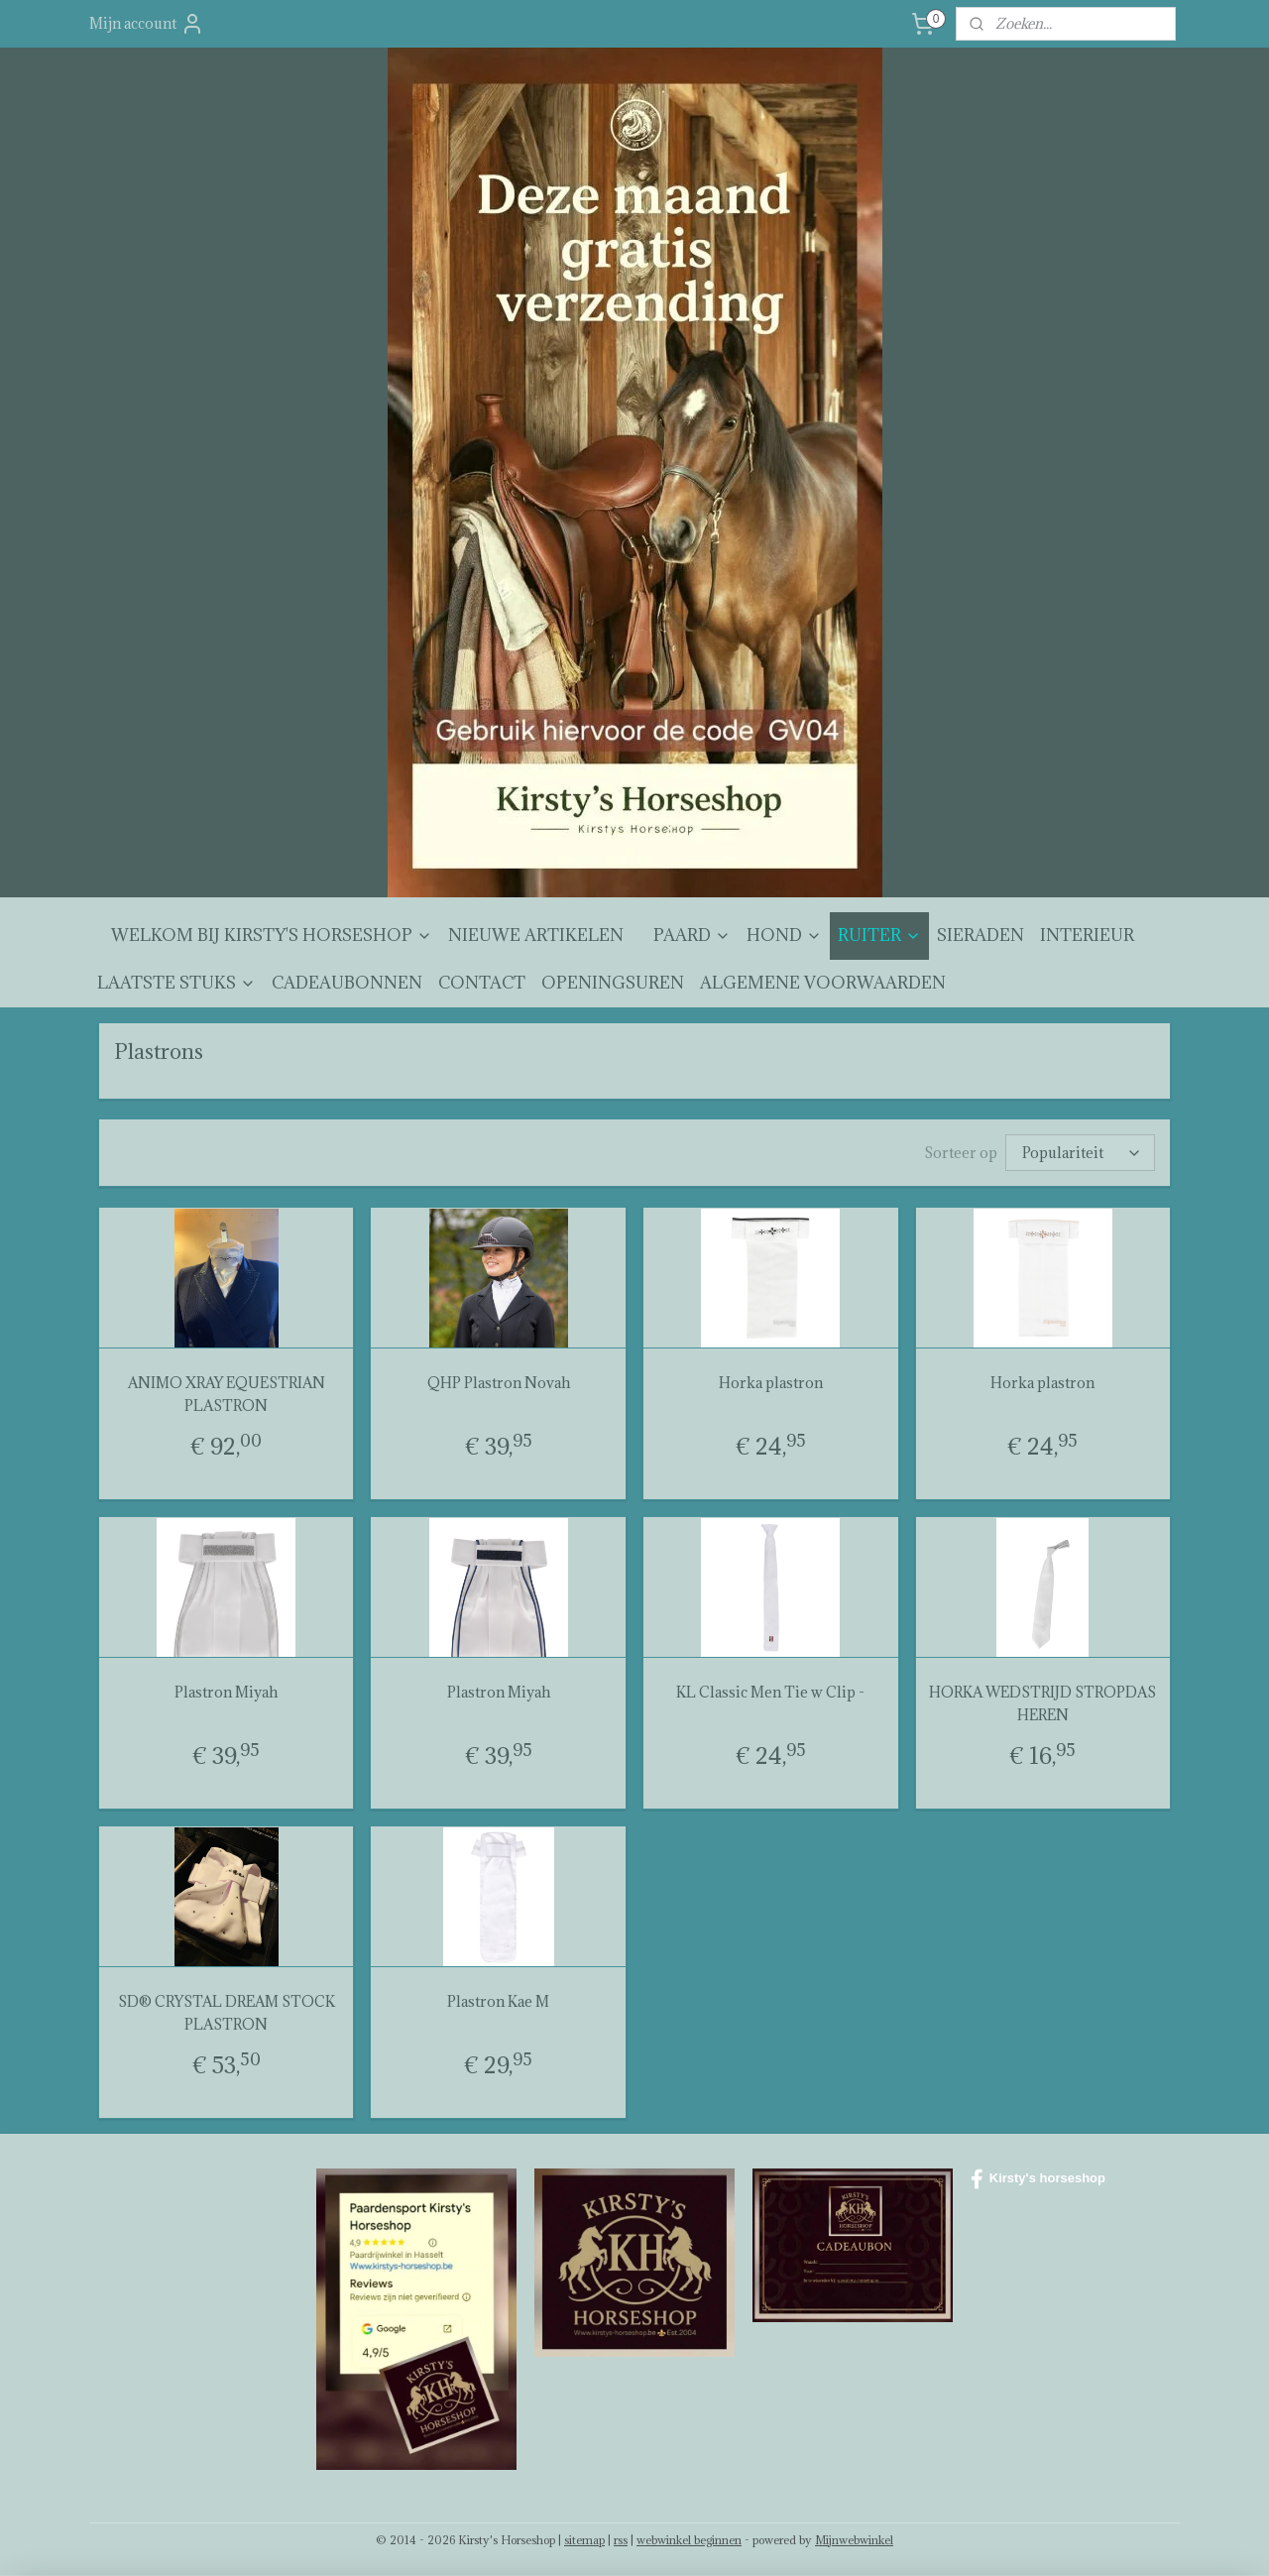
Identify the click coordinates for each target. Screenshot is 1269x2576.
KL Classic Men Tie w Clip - (770, 1692)
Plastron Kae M (498, 2001)
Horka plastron (771, 1382)
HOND (784, 935)
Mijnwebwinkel (854, 2539)
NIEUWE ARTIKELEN (536, 935)
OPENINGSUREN (612, 983)
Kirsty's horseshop (1038, 2179)
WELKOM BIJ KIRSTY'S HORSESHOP (271, 935)
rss (621, 2539)
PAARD (692, 935)
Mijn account (146, 24)
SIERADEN (980, 935)
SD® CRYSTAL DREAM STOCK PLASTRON (226, 2012)
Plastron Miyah (226, 1692)
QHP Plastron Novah (498, 1382)
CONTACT (481, 983)
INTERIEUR (1087, 935)
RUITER (879, 935)
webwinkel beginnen (689, 2539)
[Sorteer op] (1080, 1152)
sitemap (584, 2539)
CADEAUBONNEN (347, 983)
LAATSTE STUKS (176, 983)
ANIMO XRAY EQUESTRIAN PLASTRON (226, 1393)
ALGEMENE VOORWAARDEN (823, 983)
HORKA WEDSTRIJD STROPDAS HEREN (1042, 1703)
